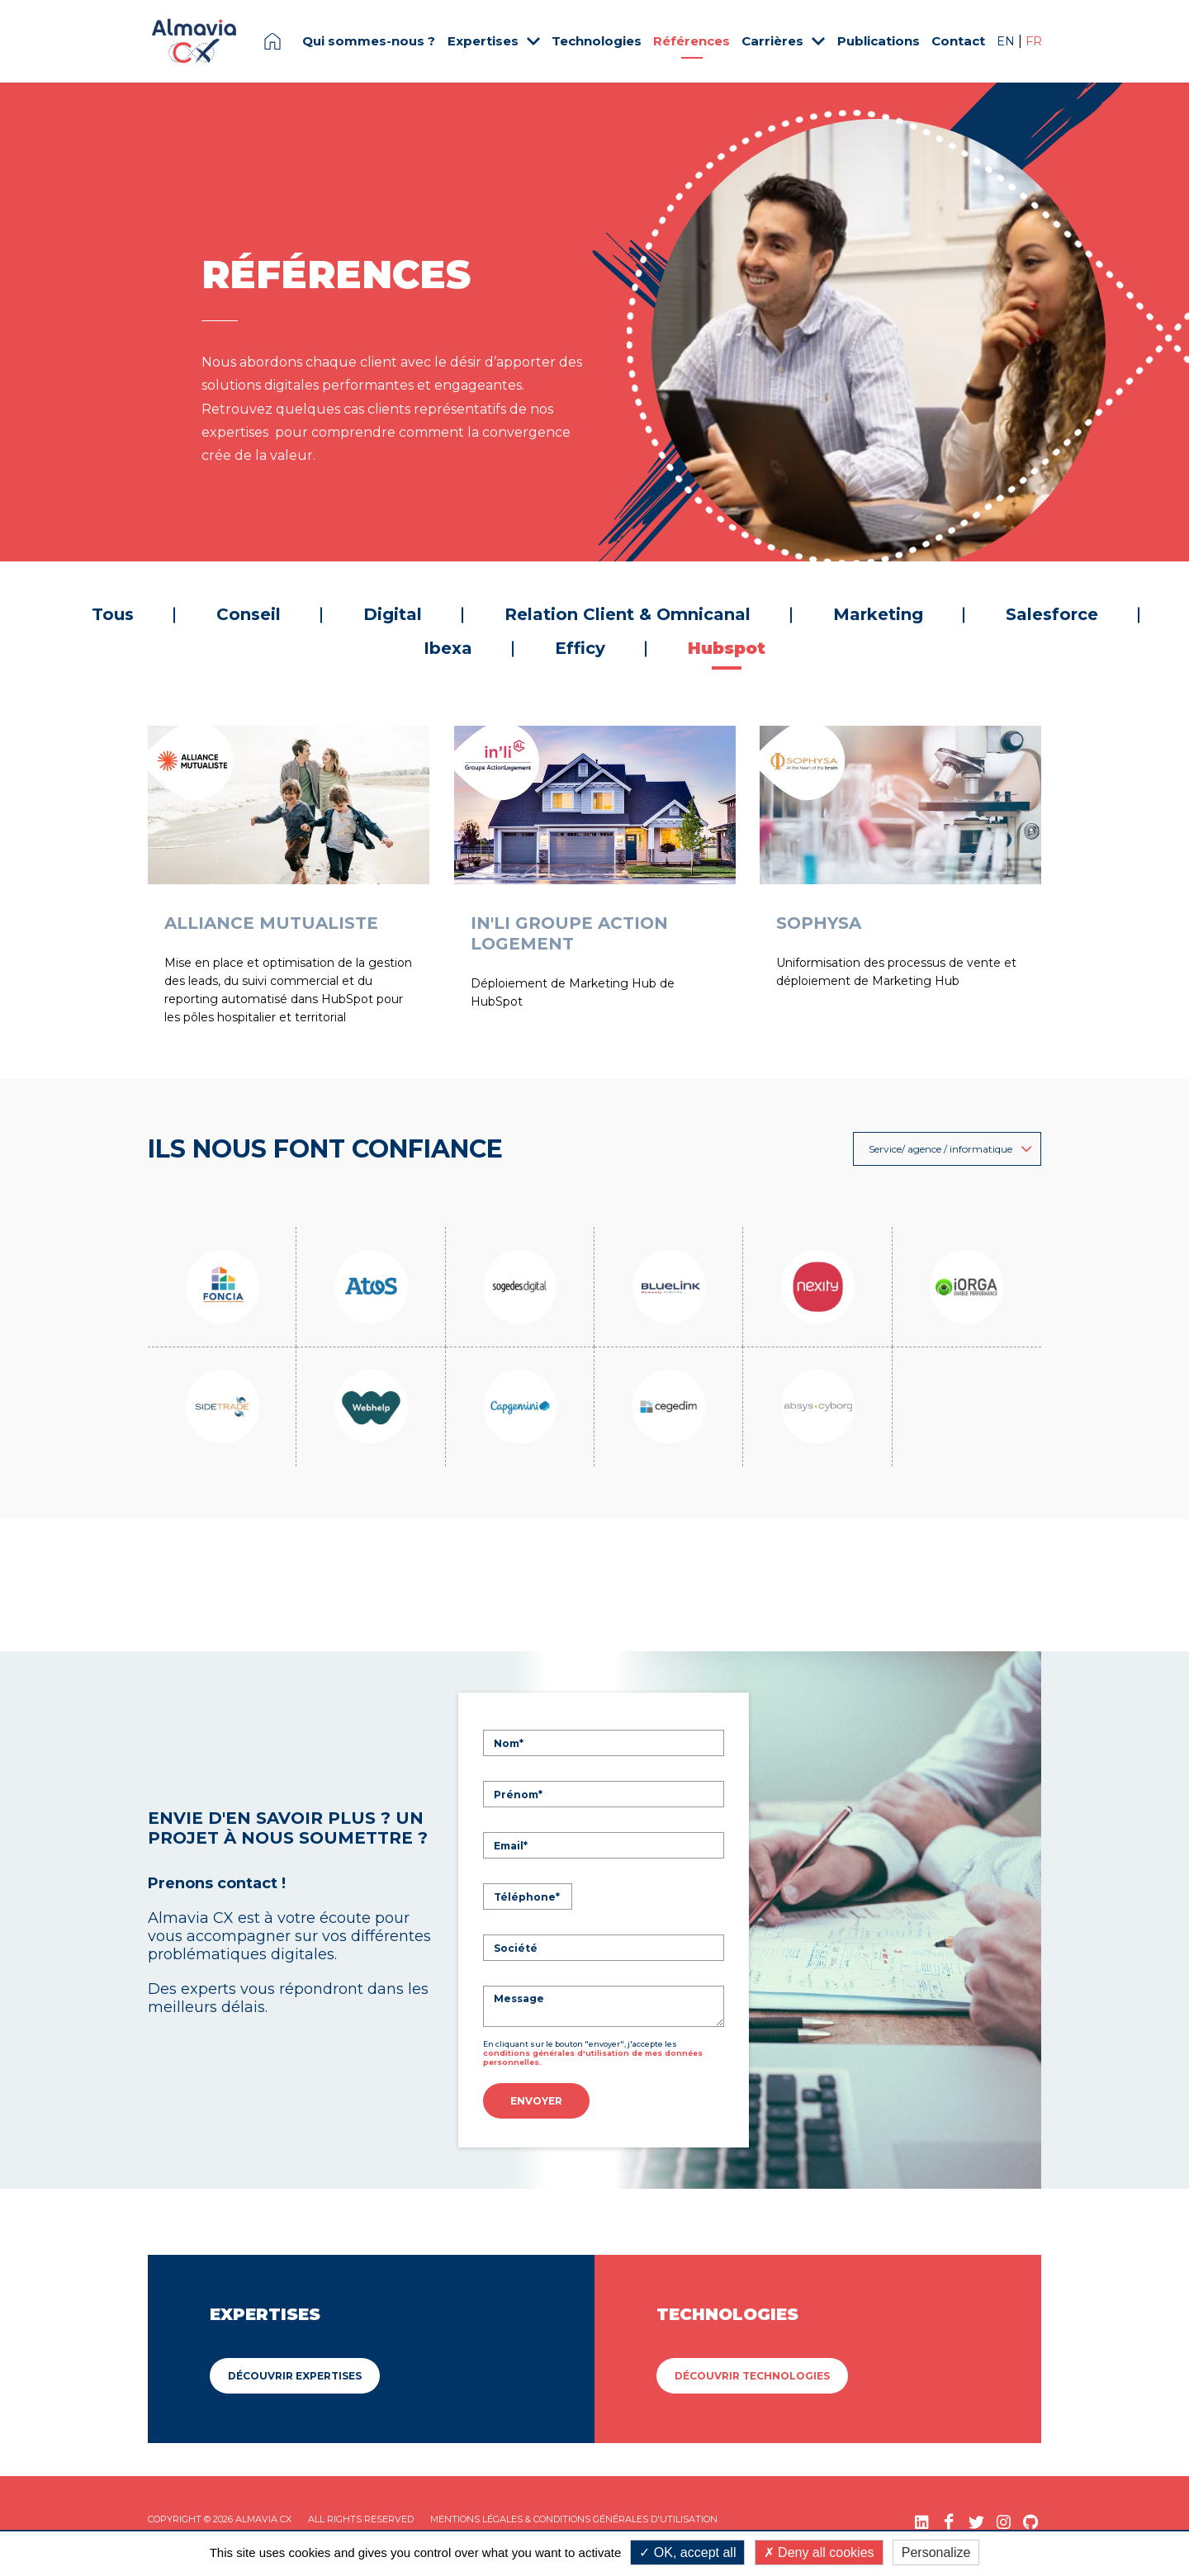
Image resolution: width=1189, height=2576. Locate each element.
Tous (113, 614)
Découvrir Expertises (295, 2371)
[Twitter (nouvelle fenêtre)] (976, 2517)
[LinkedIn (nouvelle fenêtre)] (922, 2517)
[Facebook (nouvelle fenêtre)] (949, 2517)
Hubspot (726, 648)
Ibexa (448, 648)
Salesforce (1052, 614)
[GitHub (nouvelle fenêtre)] (1031, 2517)
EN (1007, 41)
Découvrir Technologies (752, 2371)
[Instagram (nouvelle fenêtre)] (1003, 2517)
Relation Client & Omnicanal (627, 614)
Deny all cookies (819, 2552)
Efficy (580, 648)
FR (1034, 41)
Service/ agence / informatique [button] (950, 1148)
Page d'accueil (272, 41)
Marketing (878, 614)
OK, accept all (687, 2552)
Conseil (248, 614)
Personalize (936, 2552)
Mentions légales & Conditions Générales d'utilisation (574, 2515)
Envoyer (536, 2101)
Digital (392, 614)
